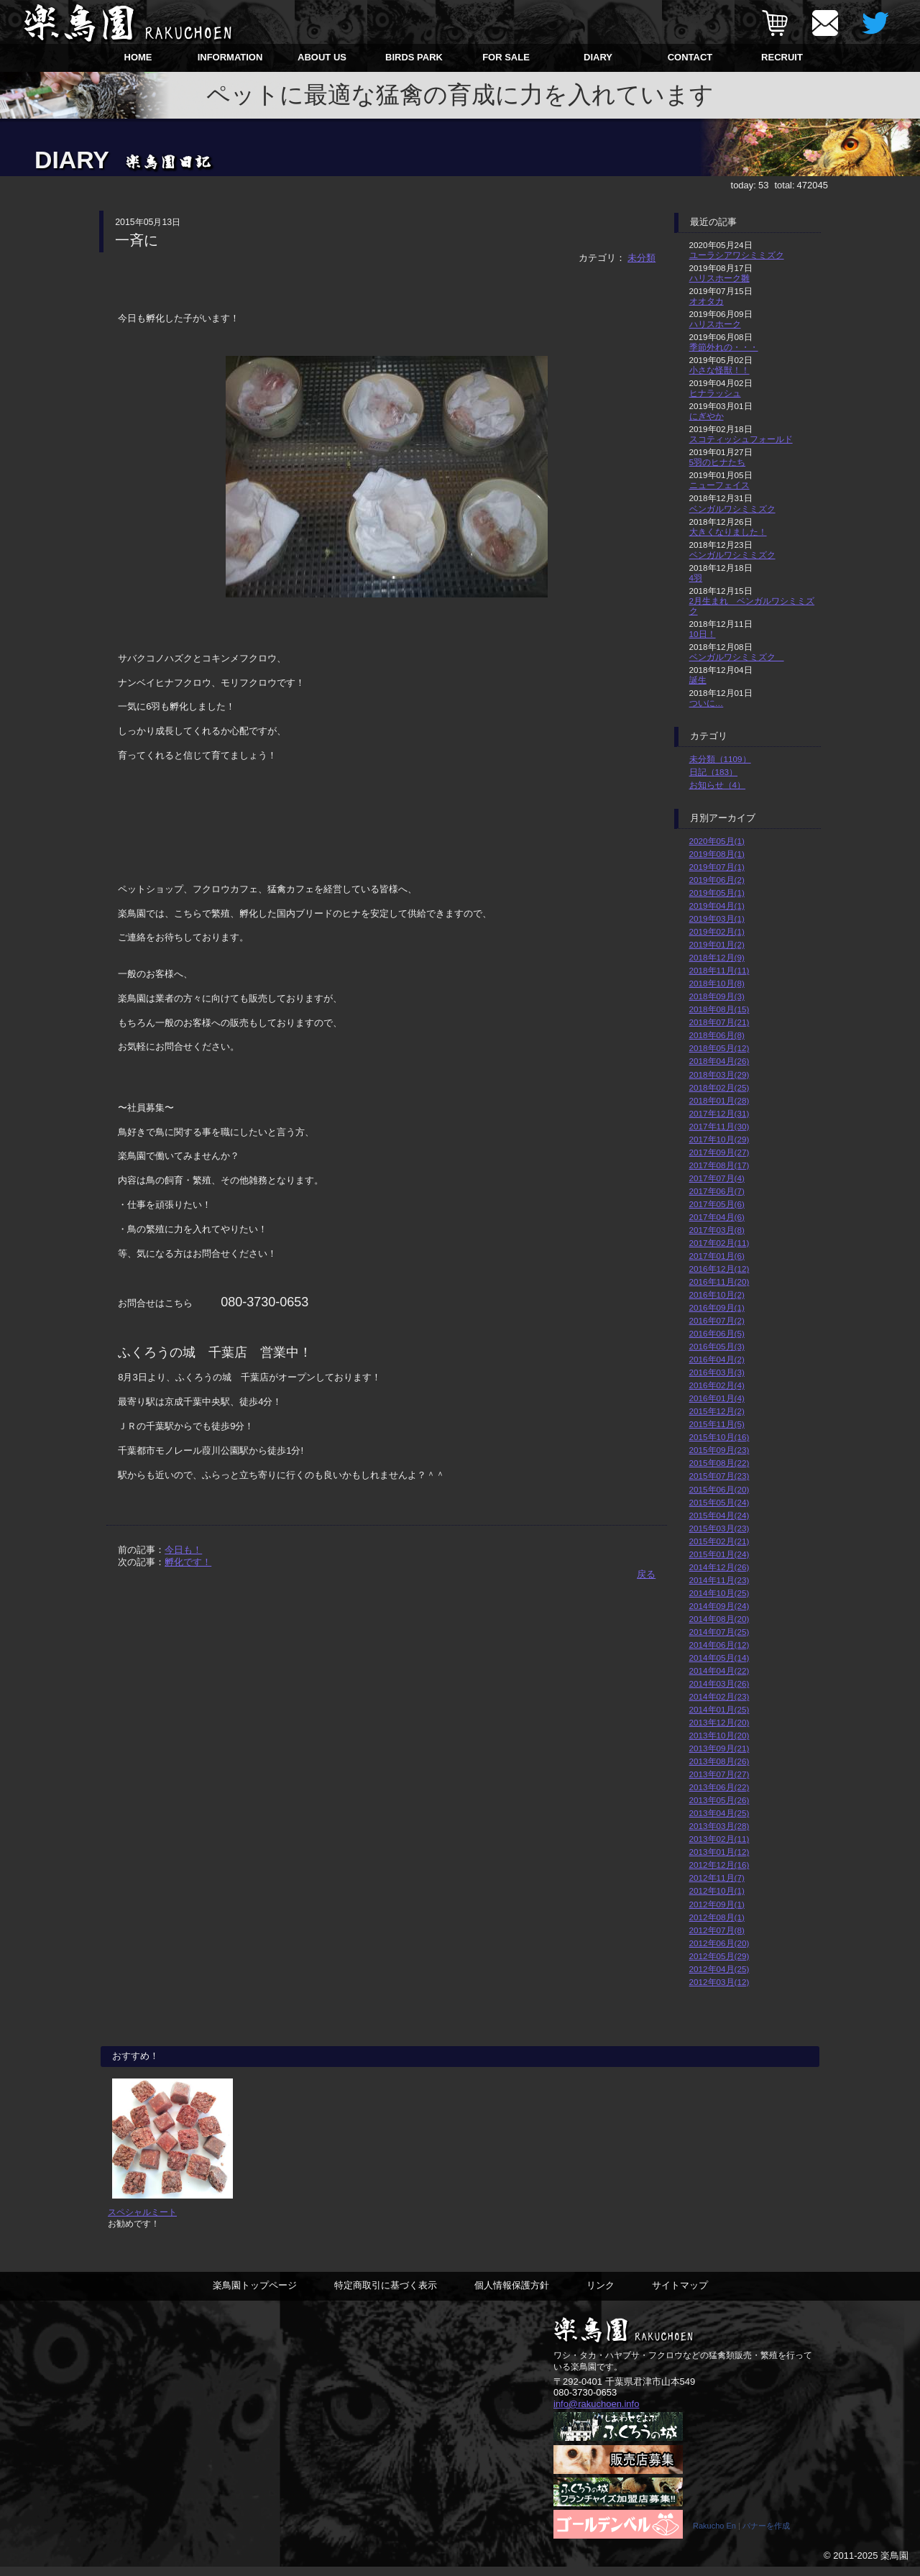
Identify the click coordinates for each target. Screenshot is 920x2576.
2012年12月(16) (719, 1864)
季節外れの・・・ (723, 347)
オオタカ (706, 301)
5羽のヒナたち (717, 462)
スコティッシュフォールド (741, 439)
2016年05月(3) (717, 1346)
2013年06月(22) (719, 1787)
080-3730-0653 (585, 2401)
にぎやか (706, 416)
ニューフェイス (719, 485)
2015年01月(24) (719, 1554)
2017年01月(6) (717, 1255)
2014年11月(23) (719, 1580)
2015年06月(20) (719, 1489)
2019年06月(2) (717, 879)
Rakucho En (714, 2535)
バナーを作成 (766, 2535)
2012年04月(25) (719, 1969)
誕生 (698, 679)
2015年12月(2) (717, 1411)
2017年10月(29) (719, 1139)
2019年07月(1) (717, 866)
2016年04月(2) (717, 1359)
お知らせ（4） (717, 784)
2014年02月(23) (719, 1696)
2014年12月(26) (719, 1567)
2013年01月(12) (719, 1851)
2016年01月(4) (717, 1398)
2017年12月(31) (719, 1113)
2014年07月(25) (719, 1631)
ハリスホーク (715, 324)
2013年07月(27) (719, 1774)
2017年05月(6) (717, 1204)
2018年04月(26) (719, 1060)
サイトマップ (680, 2294)
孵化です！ (188, 1562)
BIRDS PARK (414, 57)
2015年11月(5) (717, 1424)
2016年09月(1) (717, 1307)
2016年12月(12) (719, 1268)
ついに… (706, 702)
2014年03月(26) (719, 1683)
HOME (138, 57)
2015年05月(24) (719, 1502)
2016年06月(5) (717, 1333)
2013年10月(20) (719, 1735)
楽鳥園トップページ (255, 2294)
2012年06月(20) (719, 1943)
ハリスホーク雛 (719, 278)
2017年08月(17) (719, 1165)
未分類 (641, 257)
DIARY (598, 57)
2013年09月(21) (719, 1748)
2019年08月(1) (717, 853)
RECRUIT (782, 57)
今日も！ (183, 1549)
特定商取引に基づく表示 (385, 2294)
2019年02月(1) (717, 931)
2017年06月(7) (717, 1191)
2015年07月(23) (719, 1475)
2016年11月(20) (719, 1281)
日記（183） (713, 771)
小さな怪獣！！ (719, 370)
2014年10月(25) (719, 1593)
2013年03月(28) (719, 1825)
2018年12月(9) (717, 957)
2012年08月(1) (717, 1917)
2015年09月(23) (719, 1449)
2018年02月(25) (719, 1087)
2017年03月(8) (717, 1229)
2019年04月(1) (717, 905)
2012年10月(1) (717, 1890)
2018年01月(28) (719, 1100)
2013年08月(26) (719, 1761)
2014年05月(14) (719, 1657)
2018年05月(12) (719, 1048)
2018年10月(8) (717, 983)
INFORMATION (230, 57)
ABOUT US (322, 57)
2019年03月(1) (717, 918)
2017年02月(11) (719, 1242)
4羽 (696, 577)
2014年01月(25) (719, 1709)
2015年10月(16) (719, 1436)
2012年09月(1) (717, 1904)
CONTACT (690, 57)
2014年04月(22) (719, 1670)
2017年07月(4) (717, 1178)
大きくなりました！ (728, 531)
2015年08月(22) (719, 1462)
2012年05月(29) (719, 1956)
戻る (646, 1574)
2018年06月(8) (717, 1035)
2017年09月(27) (719, 1152)
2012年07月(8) (717, 1930)
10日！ (702, 633)
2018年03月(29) (719, 1074)
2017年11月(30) (719, 1126)
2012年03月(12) (719, 1981)
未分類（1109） (720, 759)
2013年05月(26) (719, 1800)
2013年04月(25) (719, 1813)
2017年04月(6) (717, 1216)
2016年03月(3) (717, 1372)
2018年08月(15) (719, 1009)
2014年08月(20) (719, 1618)
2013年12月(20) (719, 1722)
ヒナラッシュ (715, 393)
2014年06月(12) (719, 1644)
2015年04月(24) (719, 1515)
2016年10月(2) (717, 1294)
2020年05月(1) (717, 840)
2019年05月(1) (717, 892)
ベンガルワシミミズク (732, 508)
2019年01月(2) (717, 944)
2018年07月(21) (719, 1022)
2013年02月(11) (719, 1838)
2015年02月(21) (719, 1541)
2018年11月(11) (719, 970)
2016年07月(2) (717, 1320)
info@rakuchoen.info (596, 2412)
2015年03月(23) (719, 1528)
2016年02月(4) (717, 1385)
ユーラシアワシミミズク (736, 255)
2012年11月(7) (717, 1877)
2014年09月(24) (719, 1605)
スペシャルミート (142, 2221)
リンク (600, 2294)
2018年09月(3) (717, 996)
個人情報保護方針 (511, 2294)
